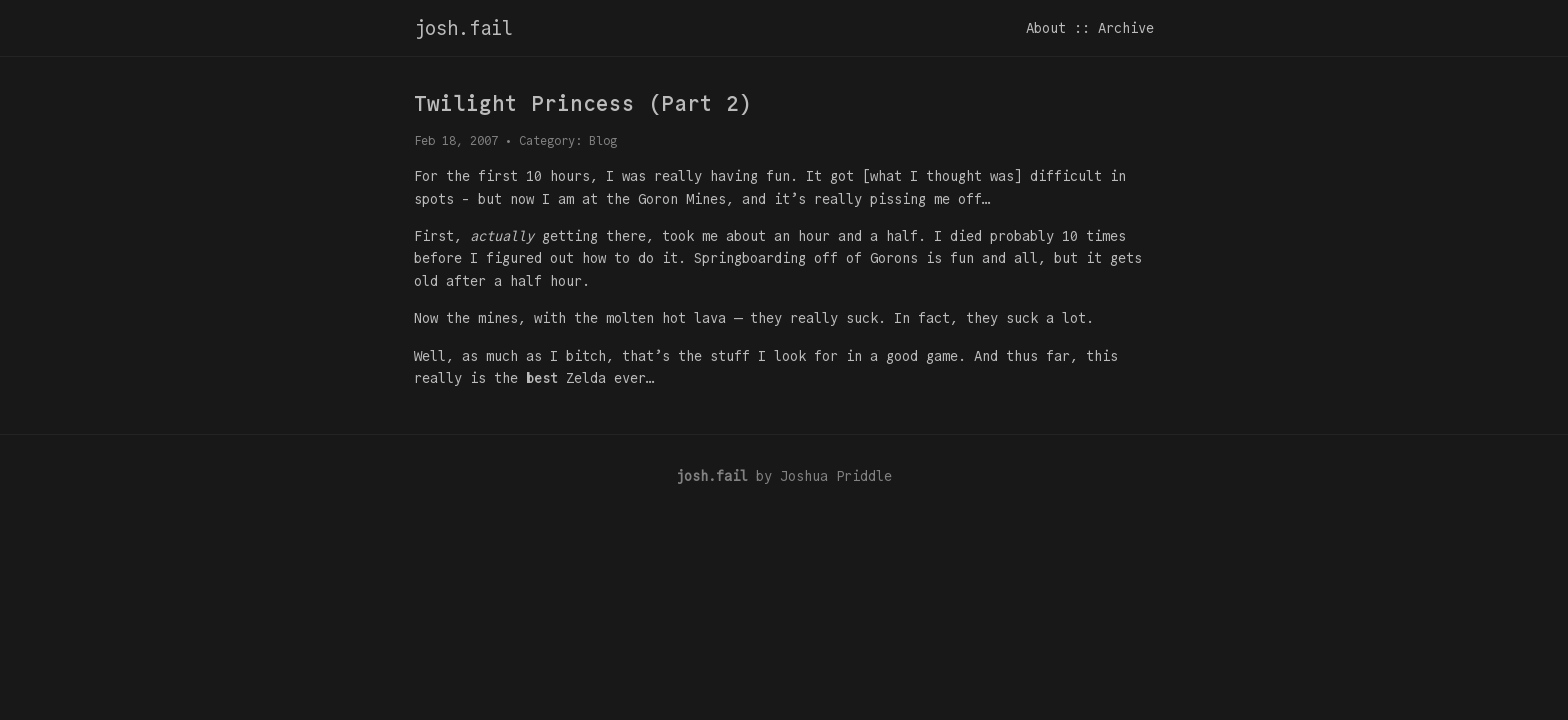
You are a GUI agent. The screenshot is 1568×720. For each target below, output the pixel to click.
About (1046, 28)
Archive (1126, 28)
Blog (603, 140)
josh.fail (463, 28)
